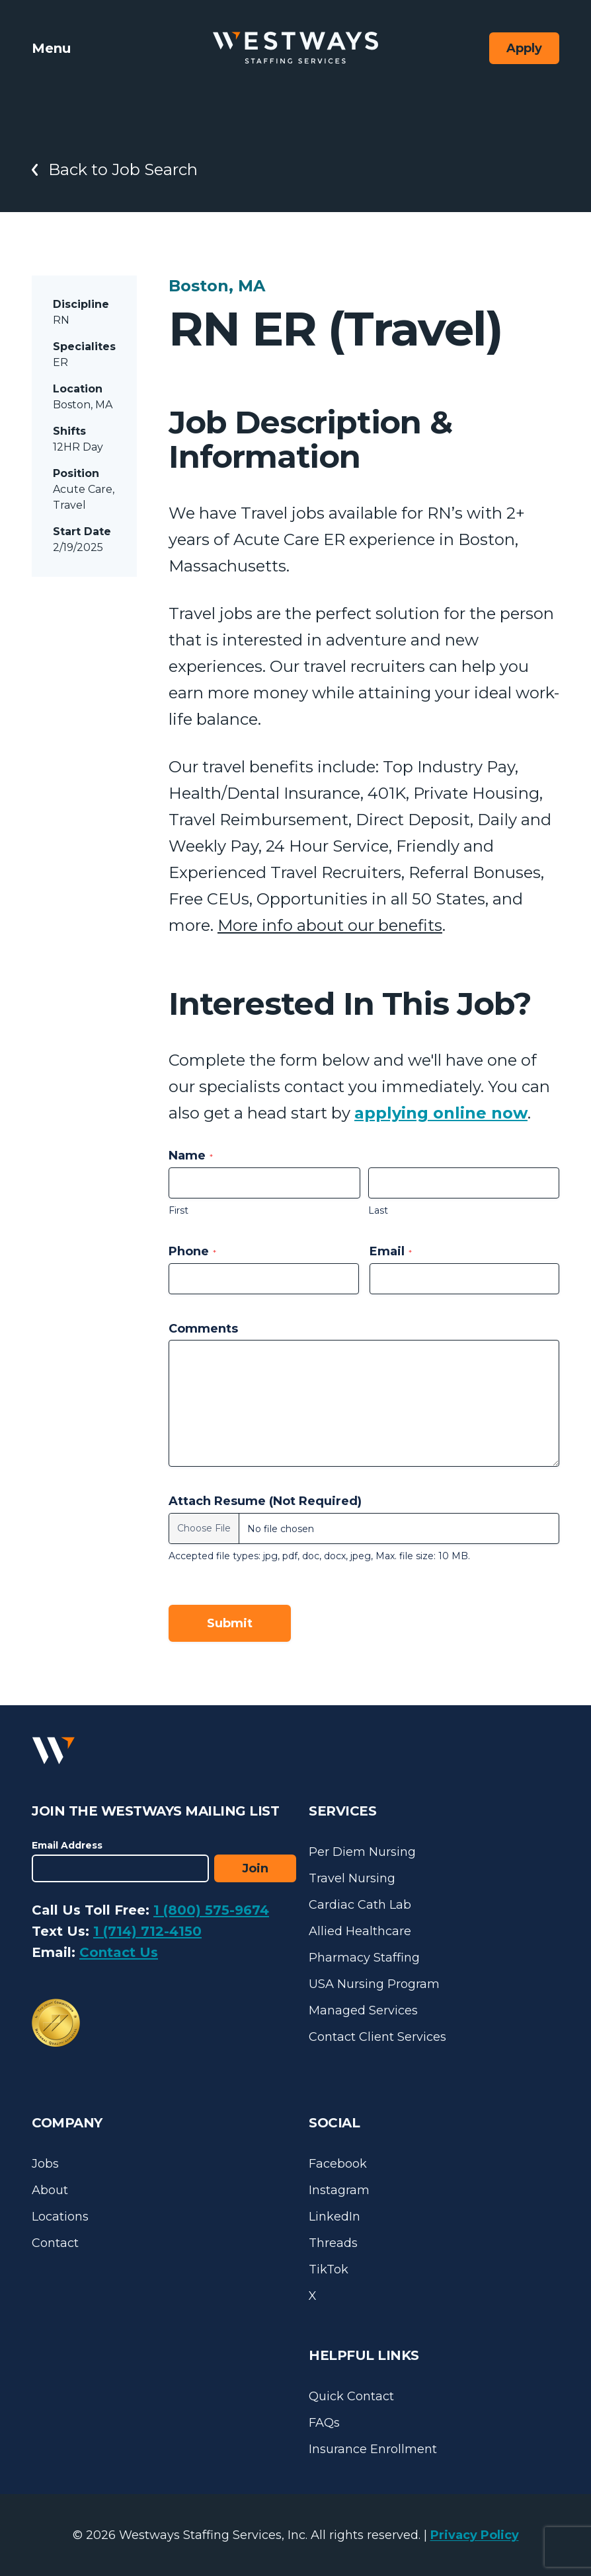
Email (391, 1251)
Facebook (338, 2163)
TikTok (328, 2269)
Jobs (45, 2163)
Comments (203, 1328)
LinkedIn (334, 2216)
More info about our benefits (329, 925)
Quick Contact (351, 2396)
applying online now (441, 1112)
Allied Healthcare (360, 1931)
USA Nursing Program (374, 1984)
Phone (192, 1251)
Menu (51, 48)
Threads (333, 2243)
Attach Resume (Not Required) (265, 1501)
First (178, 1210)
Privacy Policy (474, 2535)
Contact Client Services (377, 2037)
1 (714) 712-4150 (147, 1931)
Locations (60, 2216)
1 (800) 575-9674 (211, 1910)
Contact (55, 2243)
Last (378, 1210)
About (50, 2190)
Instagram (339, 2190)
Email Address (67, 1845)
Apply (524, 48)
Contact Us (118, 1952)
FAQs (324, 2422)
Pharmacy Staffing (364, 1957)
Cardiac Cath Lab (360, 1904)
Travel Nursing (352, 1878)
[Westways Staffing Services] (295, 48)
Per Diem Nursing (362, 1852)
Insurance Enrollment (373, 2449)
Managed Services (363, 2010)
